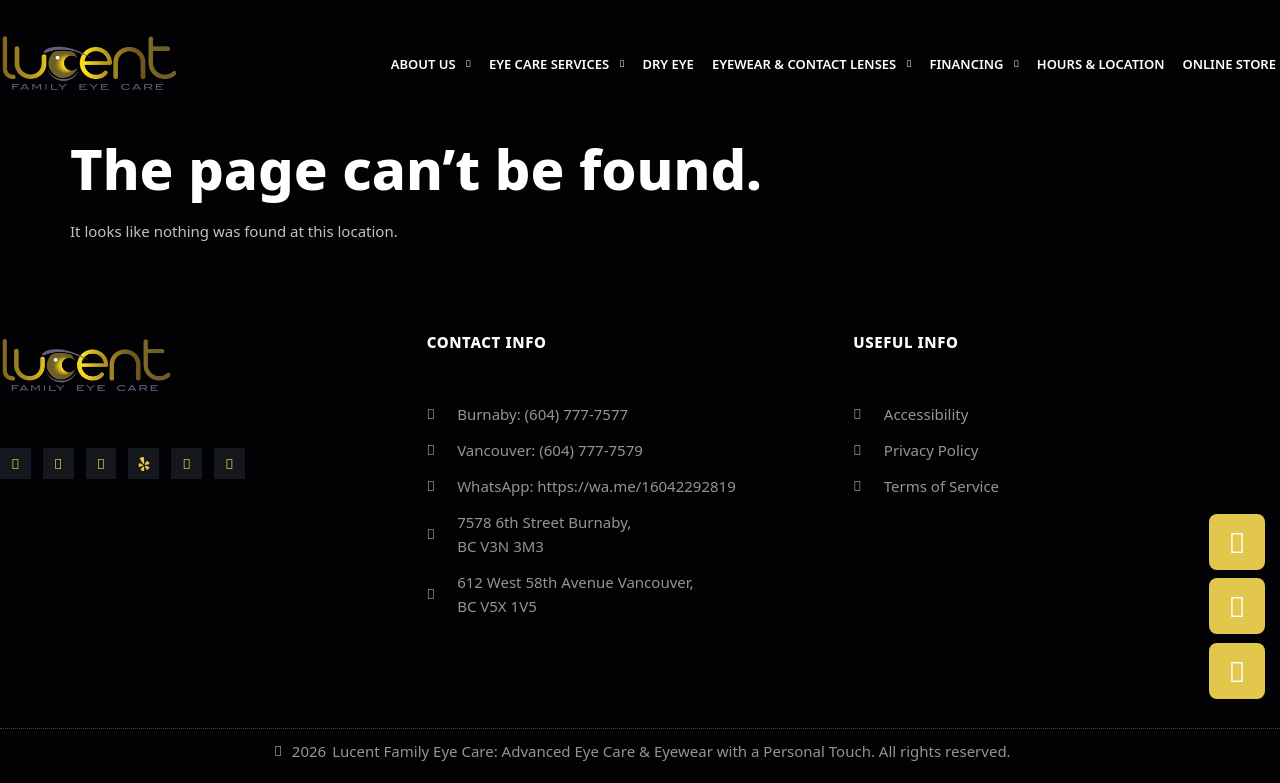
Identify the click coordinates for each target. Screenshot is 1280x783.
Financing (974, 63)
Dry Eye (667, 64)
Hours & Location (1101, 64)
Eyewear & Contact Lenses (812, 63)
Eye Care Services (557, 63)
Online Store (1229, 64)
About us (431, 63)
